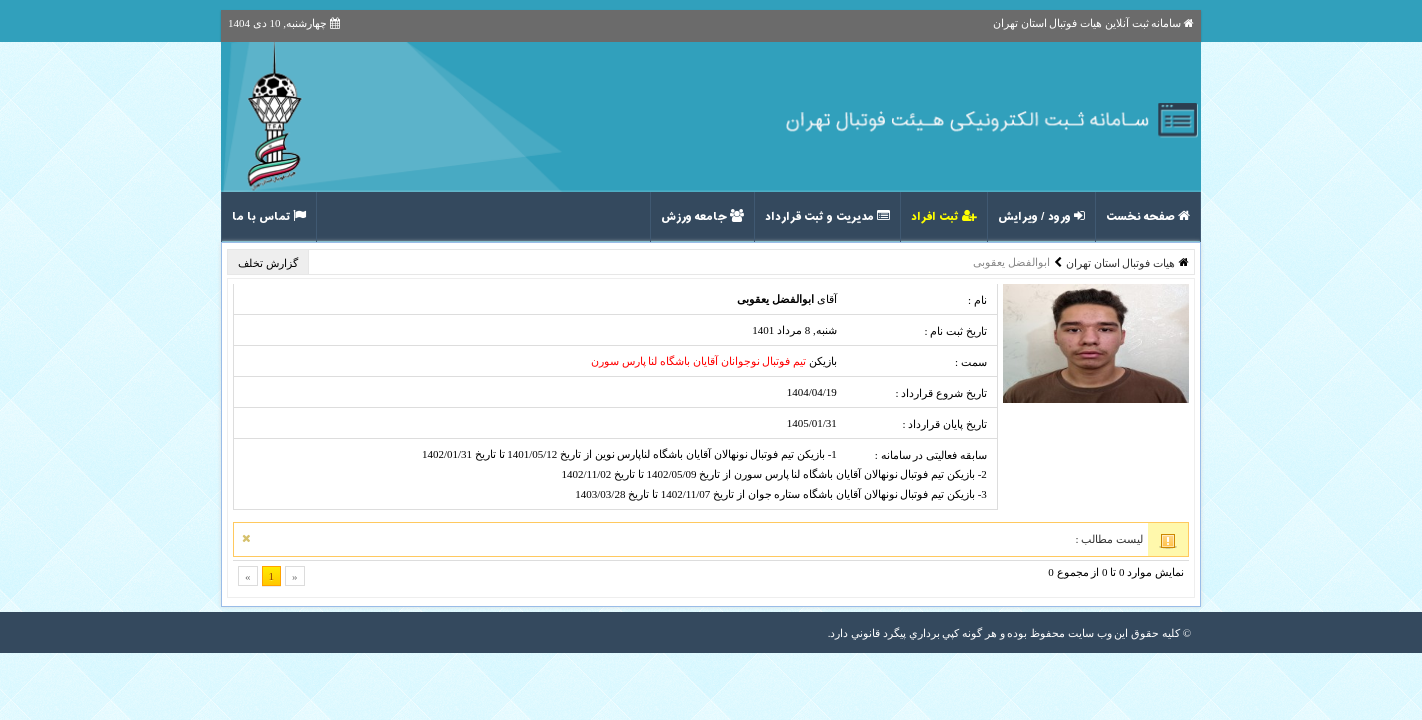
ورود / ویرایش (1041, 217)
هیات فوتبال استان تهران (1120, 263)
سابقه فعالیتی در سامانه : (931, 455)
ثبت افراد (944, 217)
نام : (977, 300)
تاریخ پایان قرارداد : (944, 424)
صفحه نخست (1148, 217)
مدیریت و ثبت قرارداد (827, 217)
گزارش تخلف (269, 263)
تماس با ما (269, 217)
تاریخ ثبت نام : (955, 331)
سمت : (971, 362)
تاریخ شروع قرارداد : (940, 393)
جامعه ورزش (702, 217)
